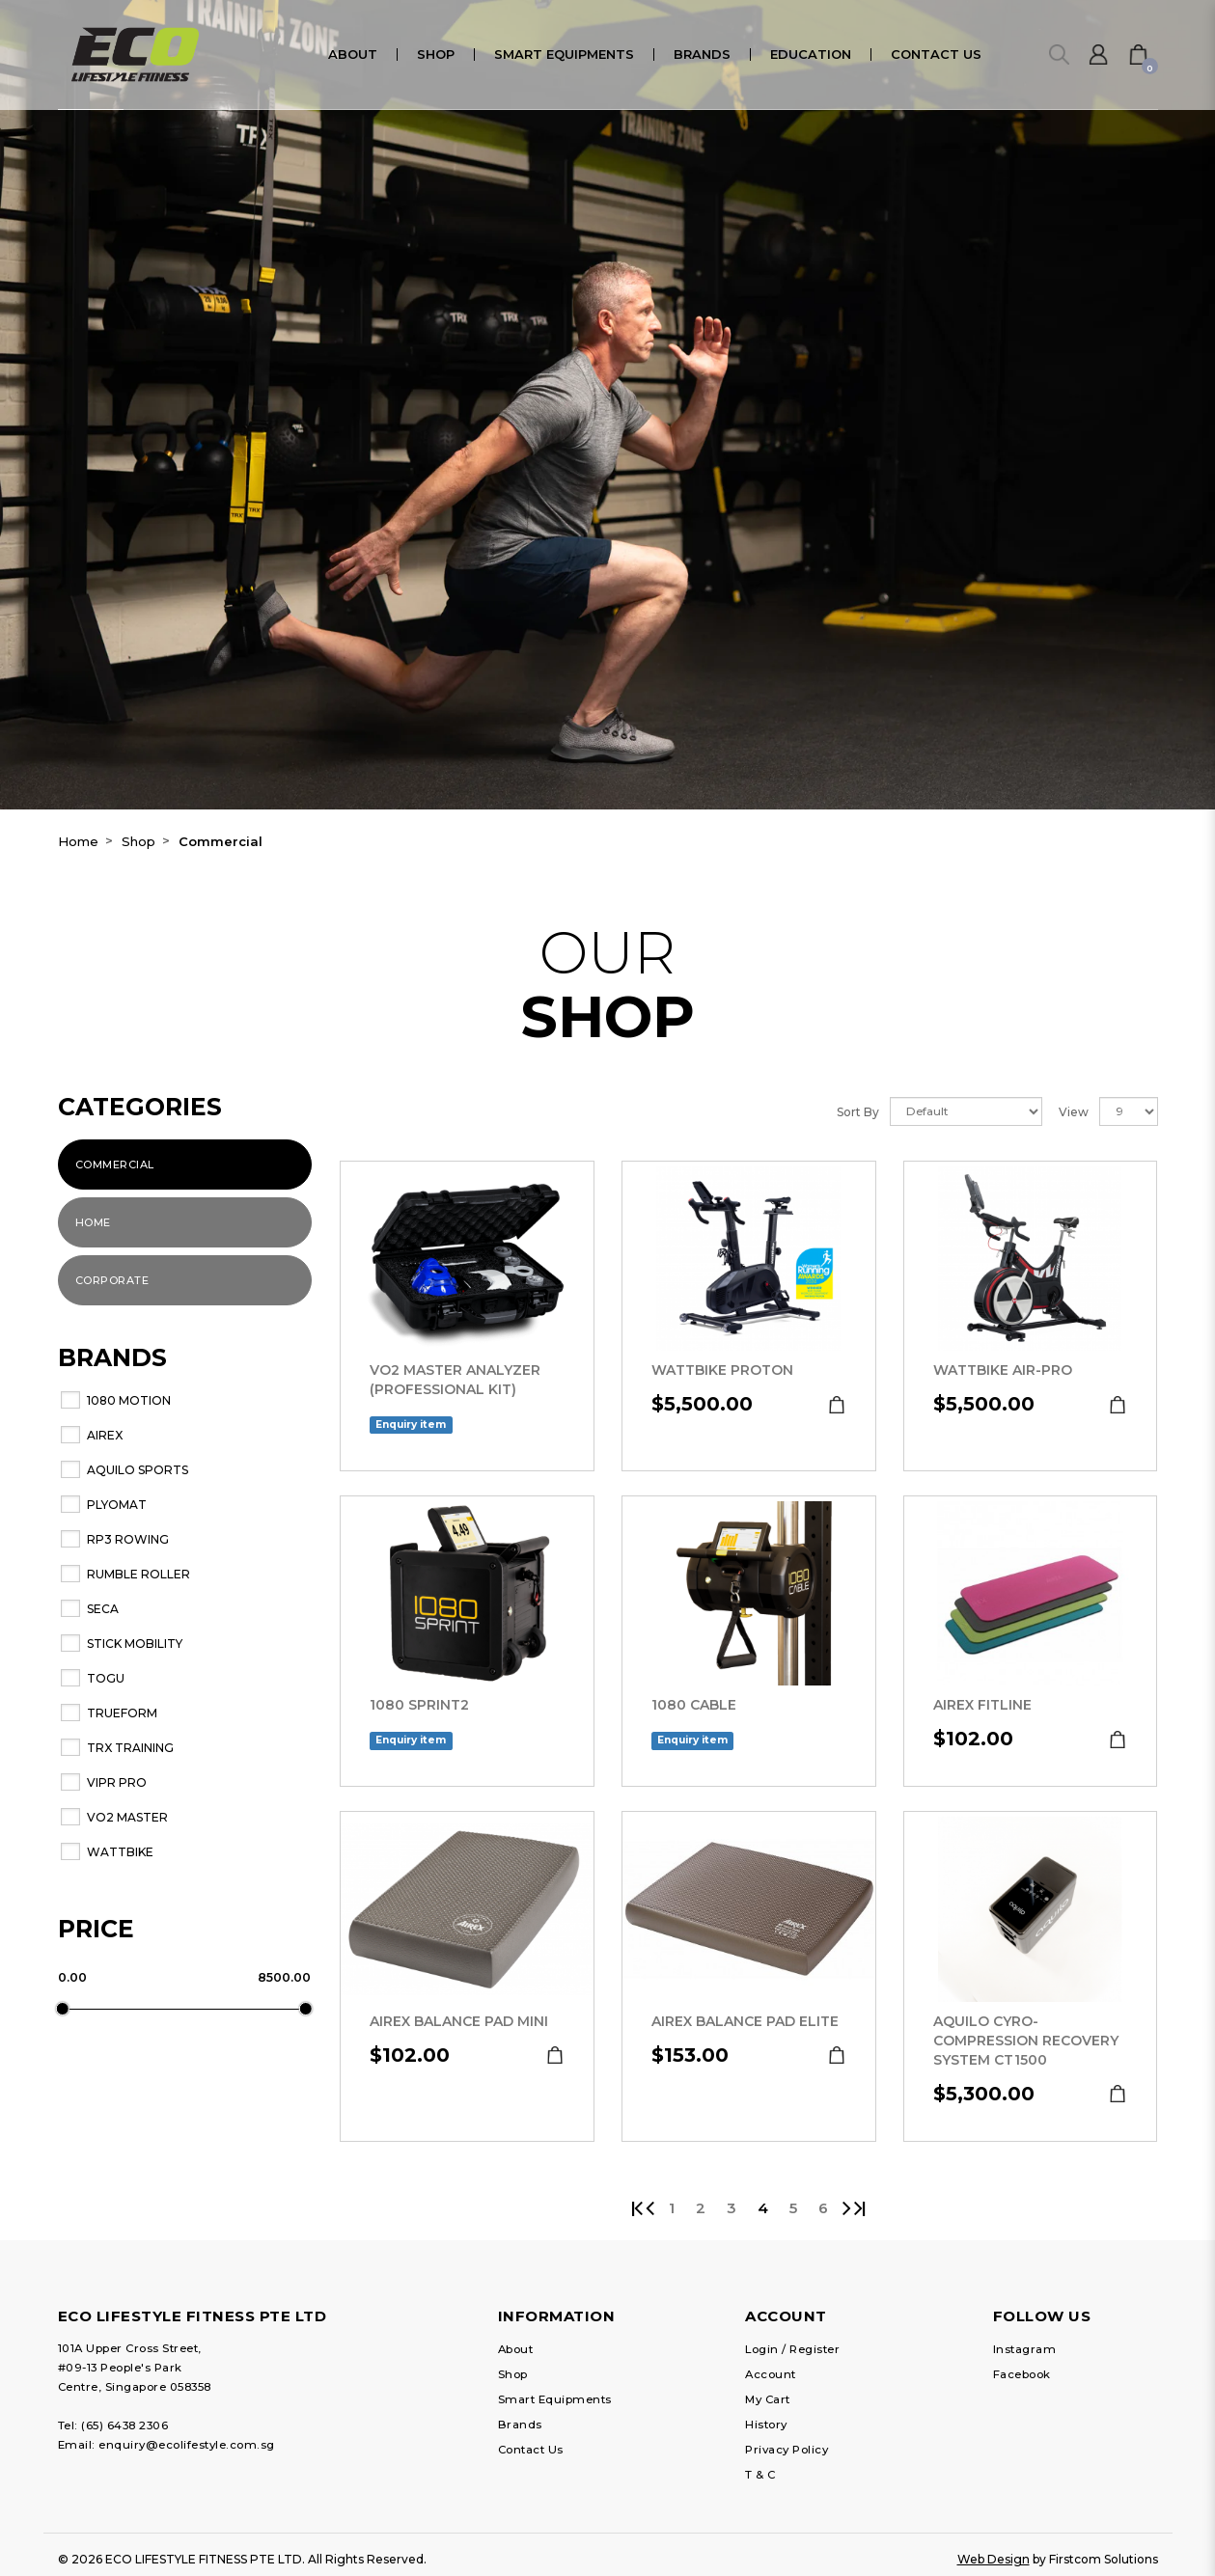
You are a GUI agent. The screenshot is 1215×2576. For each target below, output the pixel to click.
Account (770, 2374)
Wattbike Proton (722, 1370)
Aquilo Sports (137, 1470)
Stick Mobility (134, 1643)
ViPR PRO (117, 1782)
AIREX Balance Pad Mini (459, 2021)
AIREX (105, 1435)
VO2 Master (127, 1817)
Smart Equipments (555, 2399)
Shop (138, 841)
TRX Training (130, 1747)
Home (78, 841)
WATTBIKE (120, 1852)
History (766, 2424)
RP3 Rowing (128, 1539)
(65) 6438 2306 (124, 2425)
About (516, 2349)
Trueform (122, 1713)
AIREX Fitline (982, 1704)
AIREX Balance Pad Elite (745, 2021)
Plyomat (117, 1504)
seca (103, 1609)
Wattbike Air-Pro (1002, 1370)
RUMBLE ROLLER (138, 1574)
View (1074, 1112)
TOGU (105, 1678)
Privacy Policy (786, 2449)
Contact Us (531, 2449)
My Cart (767, 2399)
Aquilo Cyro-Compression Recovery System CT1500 (1025, 2041)
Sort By (858, 1112)
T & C (760, 2474)
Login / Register (792, 2349)
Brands (520, 2424)
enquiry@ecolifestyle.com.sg (186, 2445)
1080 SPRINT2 (419, 1704)
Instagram (1025, 2349)
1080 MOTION (129, 1400)
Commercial (220, 841)
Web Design (993, 2559)
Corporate (112, 1280)
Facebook (1022, 2374)
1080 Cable (693, 1704)
